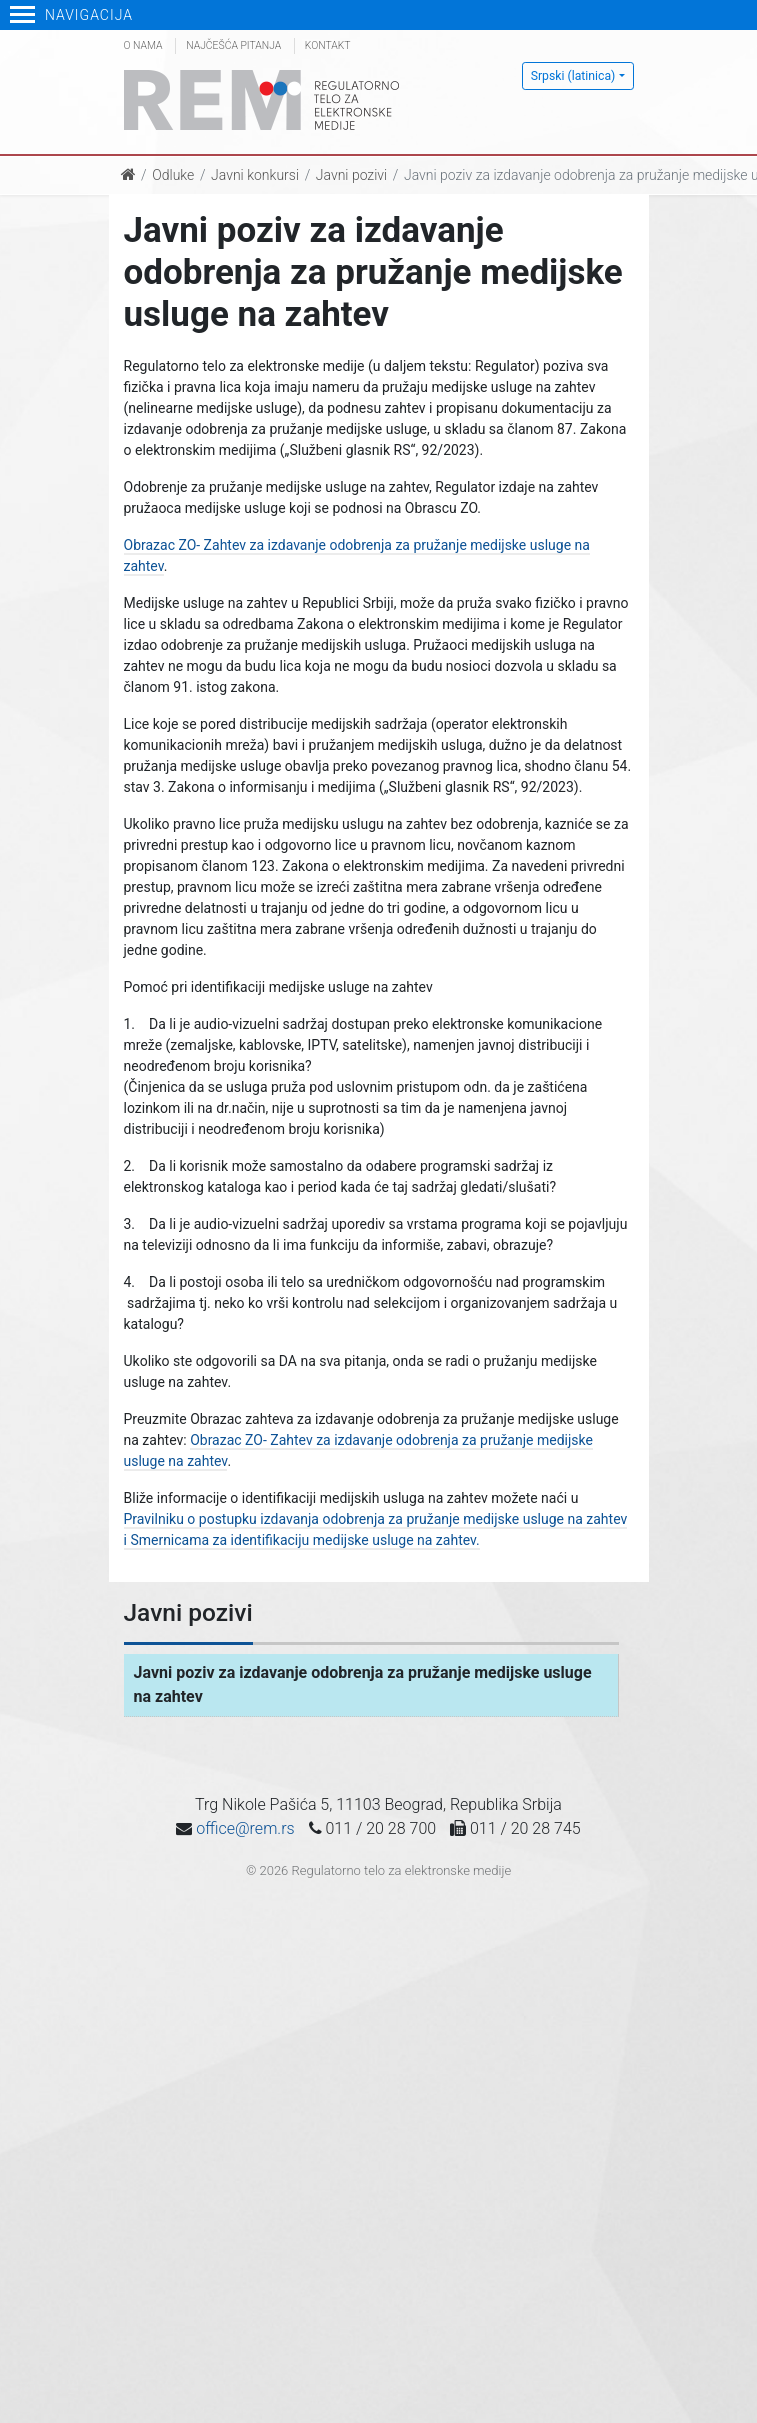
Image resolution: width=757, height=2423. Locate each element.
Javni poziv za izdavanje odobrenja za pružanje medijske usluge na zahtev (363, 1684)
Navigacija (71, 15)
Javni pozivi (351, 175)
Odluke (173, 175)
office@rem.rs (245, 1828)
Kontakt (328, 45)
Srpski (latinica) (573, 76)
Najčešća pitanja (233, 45)
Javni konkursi (255, 175)
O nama (143, 45)
